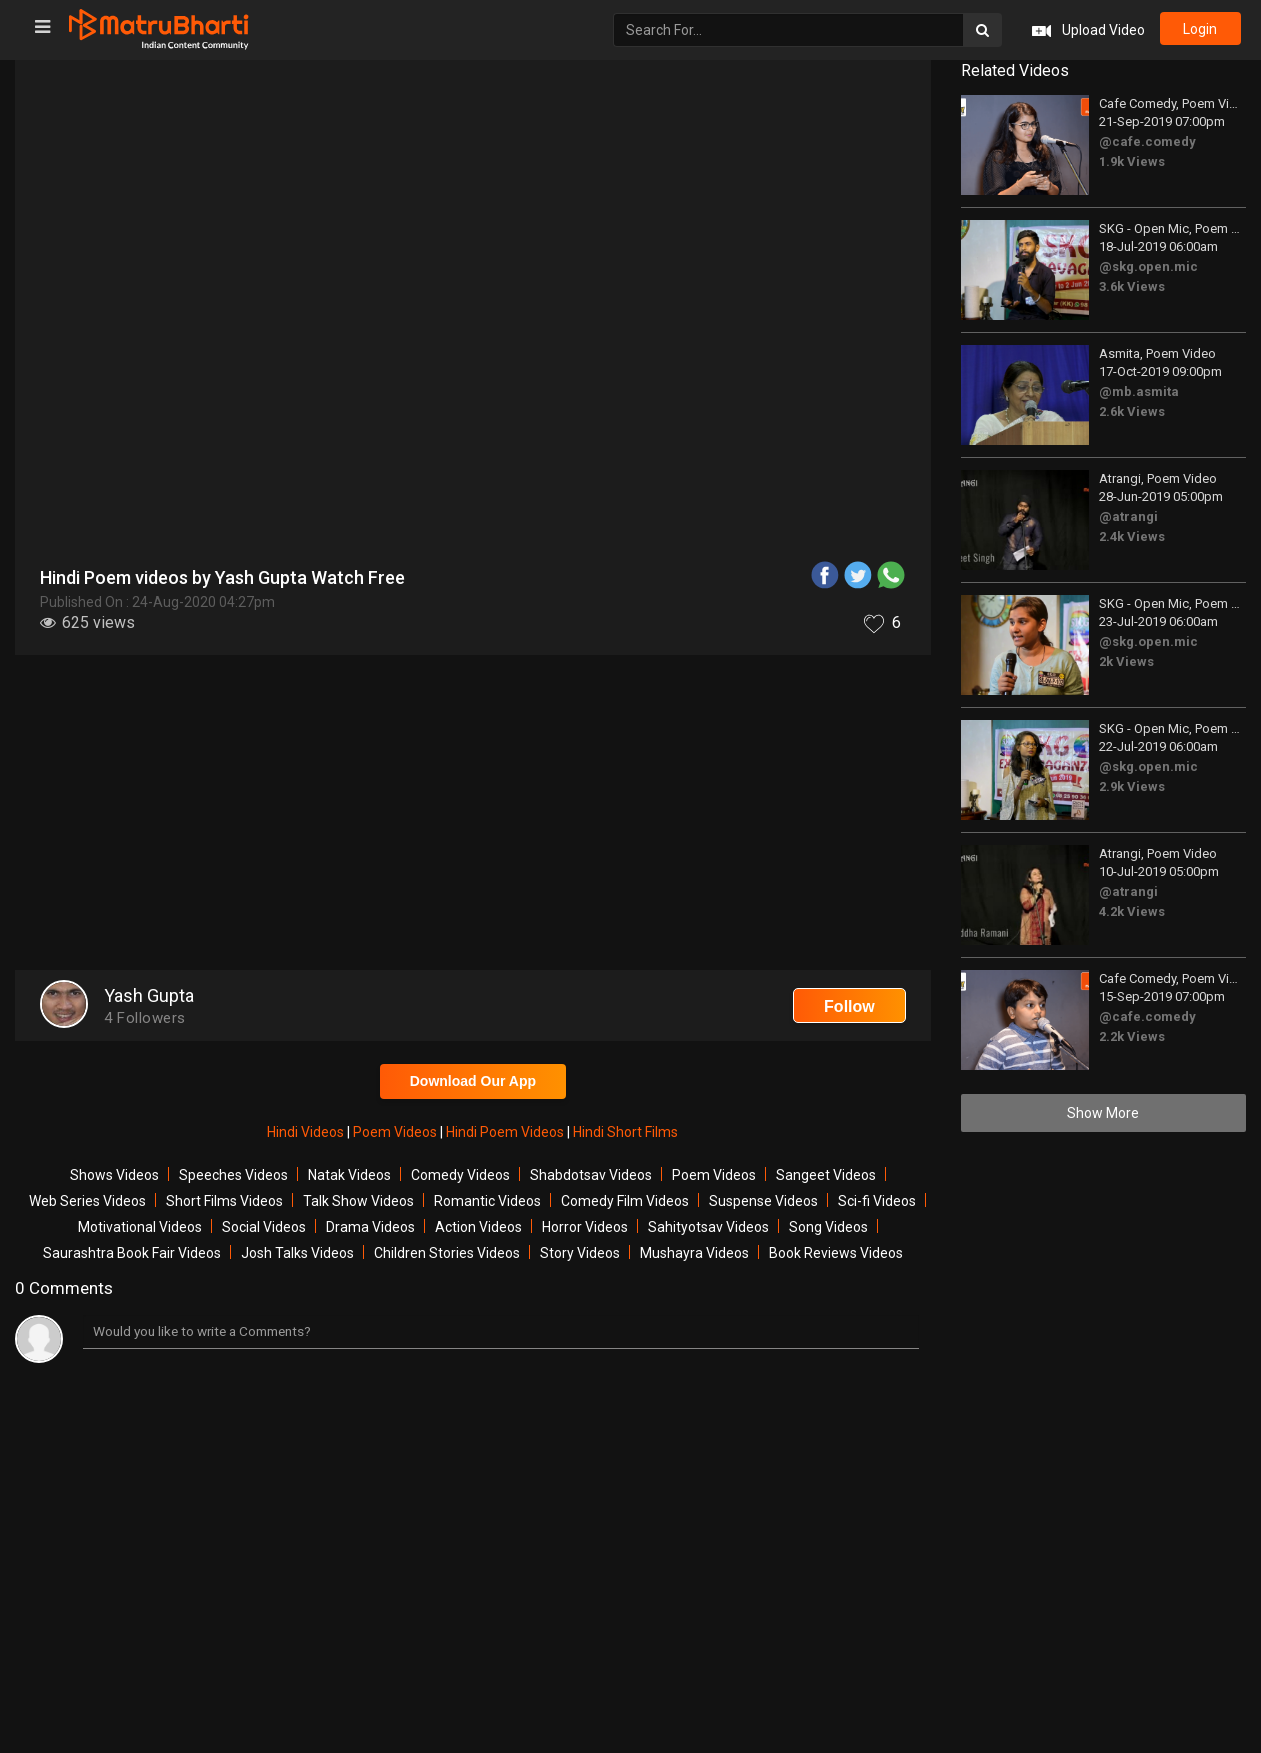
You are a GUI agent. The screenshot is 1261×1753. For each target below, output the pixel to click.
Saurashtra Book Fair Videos (132, 1253)
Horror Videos (585, 1227)
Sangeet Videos (826, 1175)
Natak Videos (349, 1175)
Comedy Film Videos (625, 1201)
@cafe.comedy (1147, 141)
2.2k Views (1132, 1036)
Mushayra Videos (694, 1253)
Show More (1103, 1113)
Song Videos (828, 1227)
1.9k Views (1132, 161)
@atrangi (1128, 516)
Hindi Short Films (625, 1132)
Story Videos (580, 1253)
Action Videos (478, 1227)
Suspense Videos (763, 1201)
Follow (849, 1006)
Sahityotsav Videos (708, 1227)
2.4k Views (1132, 536)
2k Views (1126, 661)
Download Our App (473, 1081)
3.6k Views (1132, 286)
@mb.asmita (1139, 391)
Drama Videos (370, 1227)
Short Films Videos (224, 1201)
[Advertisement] (473, 815)
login (1199, 30)
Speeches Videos (233, 1175)
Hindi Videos (307, 1132)
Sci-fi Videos (877, 1201)
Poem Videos (396, 1132)
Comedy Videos (460, 1175)
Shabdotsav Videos (591, 1175)
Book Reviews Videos (836, 1253)
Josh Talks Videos (297, 1253)
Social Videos (264, 1227)
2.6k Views (1132, 411)
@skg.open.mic (1148, 266)
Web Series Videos (87, 1201)
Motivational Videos (140, 1227)
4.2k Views (1132, 911)
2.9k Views (1132, 786)
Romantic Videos (487, 1201)
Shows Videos (114, 1175)
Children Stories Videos (447, 1253)
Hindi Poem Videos (506, 1132)
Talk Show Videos (358, 1201)
